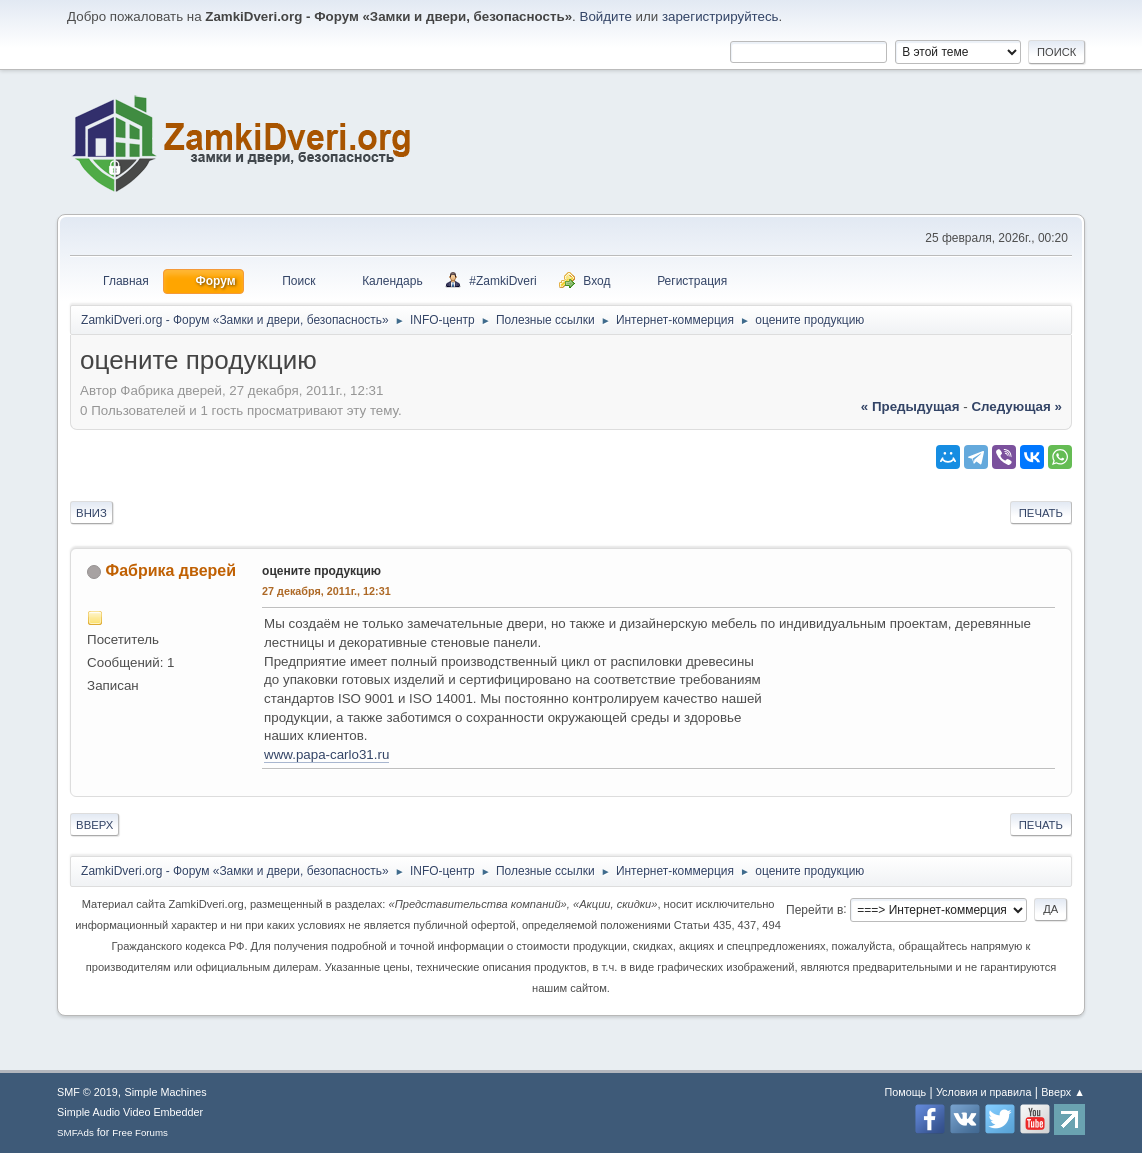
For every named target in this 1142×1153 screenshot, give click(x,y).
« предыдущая (910, 406)
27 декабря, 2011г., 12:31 (326, 591)
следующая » (1016, 406)
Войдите (606, 16)
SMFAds (75, 1132)
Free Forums (140, 1132)
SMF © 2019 (87, 1092)
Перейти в (814, 909)
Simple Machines (165, 1092)
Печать (1041, 513)
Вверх (94, 825)
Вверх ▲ (1063, 1092)
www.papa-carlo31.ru (326, 754)
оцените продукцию (321, 571)
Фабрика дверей (171, 570)
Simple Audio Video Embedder (130, 1112)
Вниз (91, 513)
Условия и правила (983, 1092)
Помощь (906, 1092)
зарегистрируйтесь (720, 16)
